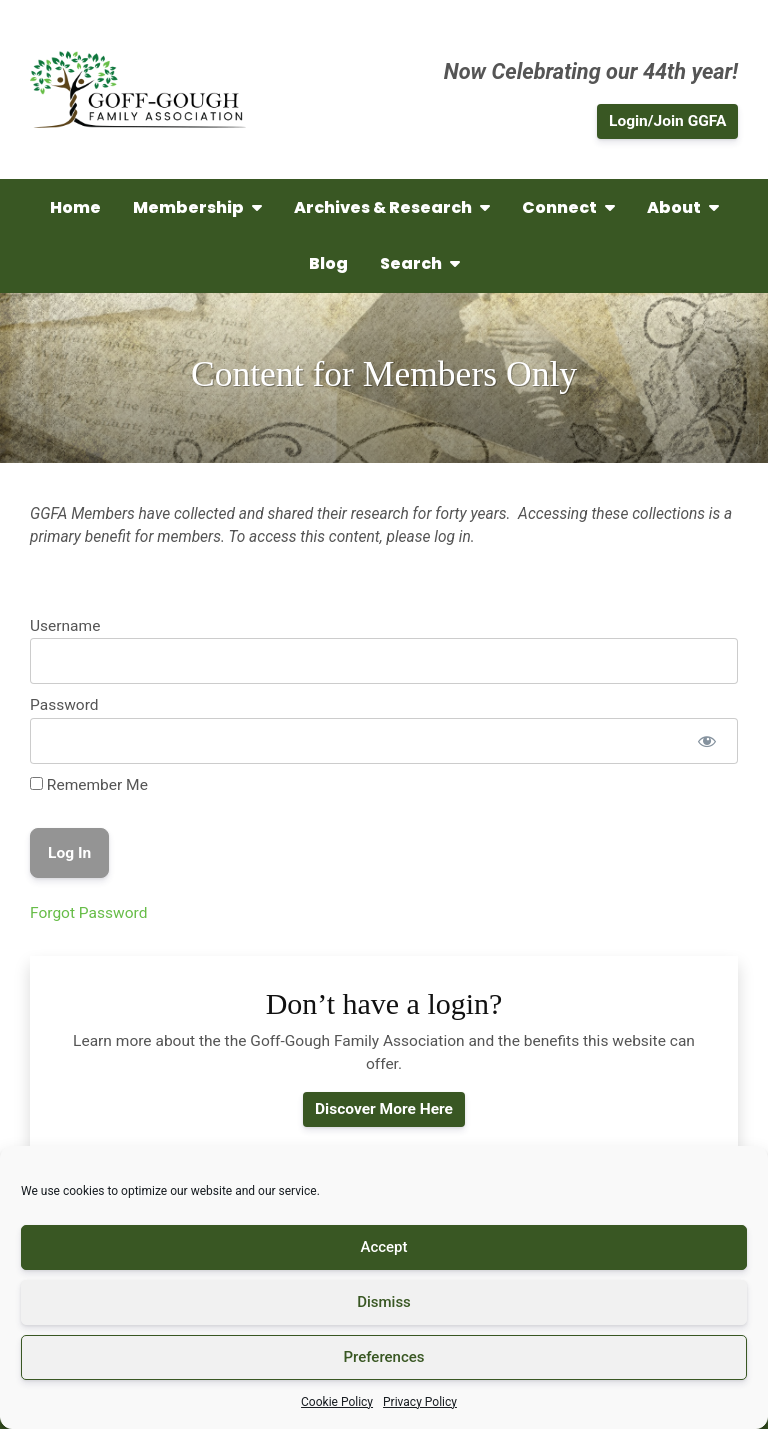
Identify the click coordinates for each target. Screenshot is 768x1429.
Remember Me (89, 785)
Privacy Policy (420, 1402)
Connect (568, 207)
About (683, 207)
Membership (197, 207)
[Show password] (706, 741)
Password (64, 705)
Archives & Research (392, 207)
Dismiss (384, 1302)
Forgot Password (88, 913)
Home (75, 207)
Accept (383, 1247)
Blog (328, 263)
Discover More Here (384, 1109)
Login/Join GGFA (667, 121)
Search (420, 263)
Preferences (383, 1357)
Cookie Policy (337, 1402)
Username (65, 626)
